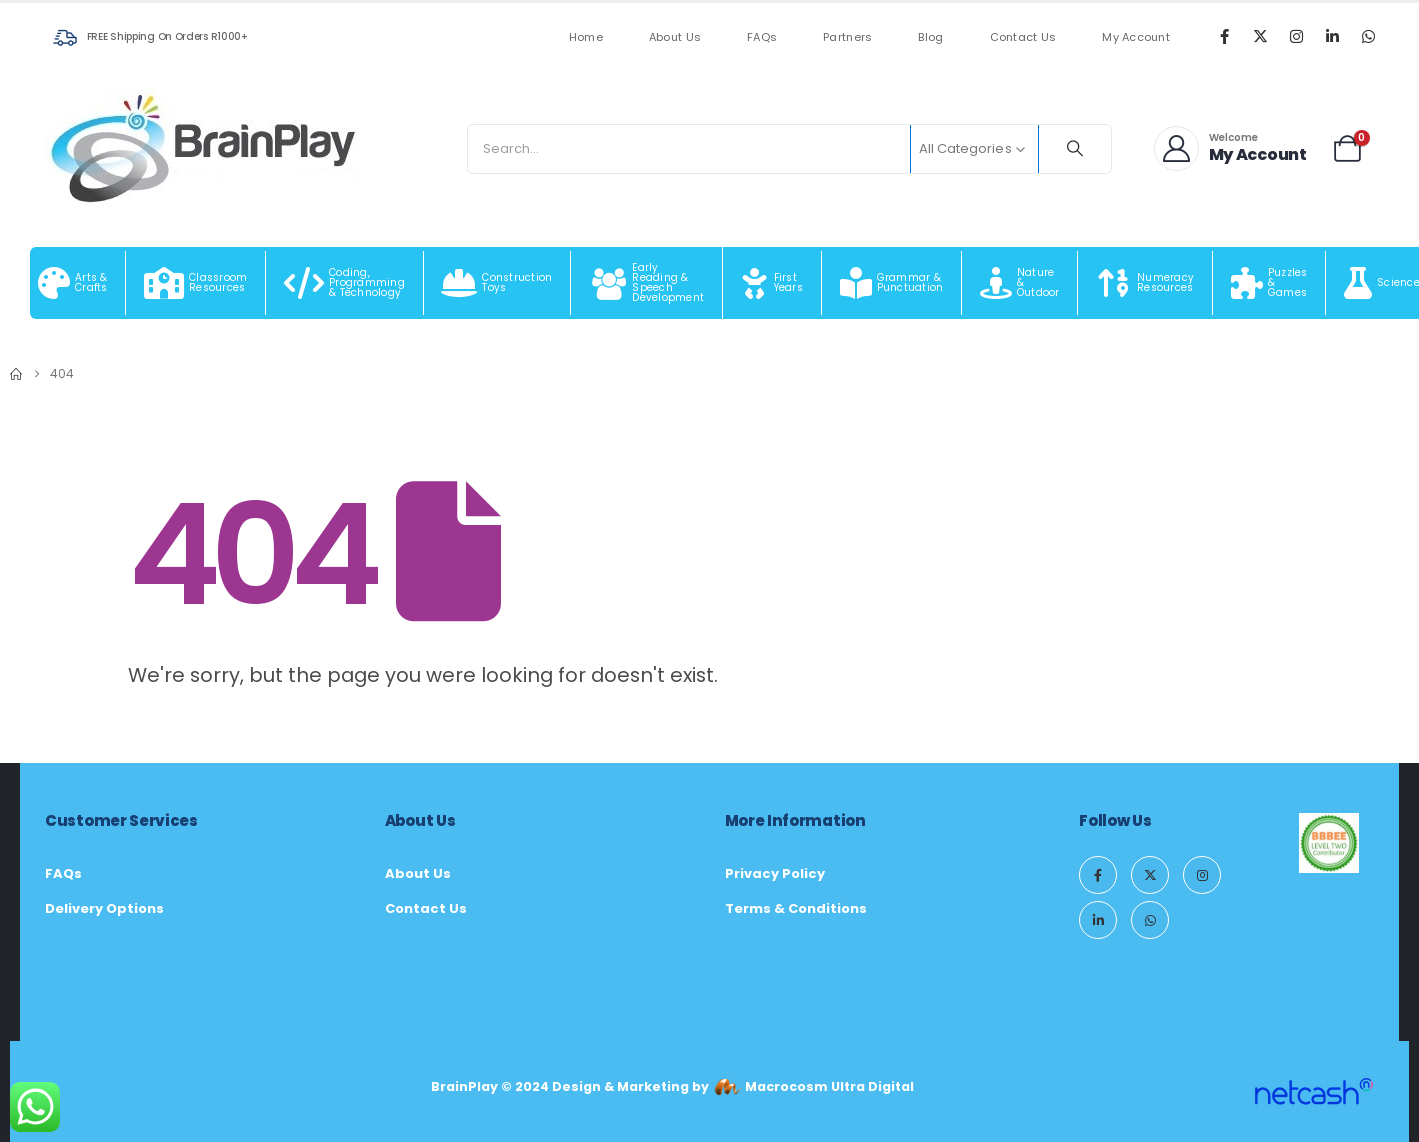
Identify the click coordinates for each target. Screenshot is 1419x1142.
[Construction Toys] (498, 283)
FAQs (762, 37)
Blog (930, 37)
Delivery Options (104, 908)
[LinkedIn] (1332, 36)
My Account (1136, 37)
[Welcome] (1231, 148)
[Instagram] (1296, 36)
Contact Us (1023, 37)
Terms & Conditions (796, 908)
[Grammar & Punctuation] (892, 283)
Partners (847, 37)
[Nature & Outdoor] (1020, 283)
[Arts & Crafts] (73, 283)
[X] (1260, 36)
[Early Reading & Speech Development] (647, 283)
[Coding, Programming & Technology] (344, 283)
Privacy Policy (775, 873)
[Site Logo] (205, 148)
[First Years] (772, 283)
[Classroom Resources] (196, 283)
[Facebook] (1224, 36)
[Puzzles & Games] (1269, 283)
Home (586, 37)
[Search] (1075, 149)
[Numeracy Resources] (1145, 283)
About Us (675, 37)
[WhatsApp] (1368, 36)
